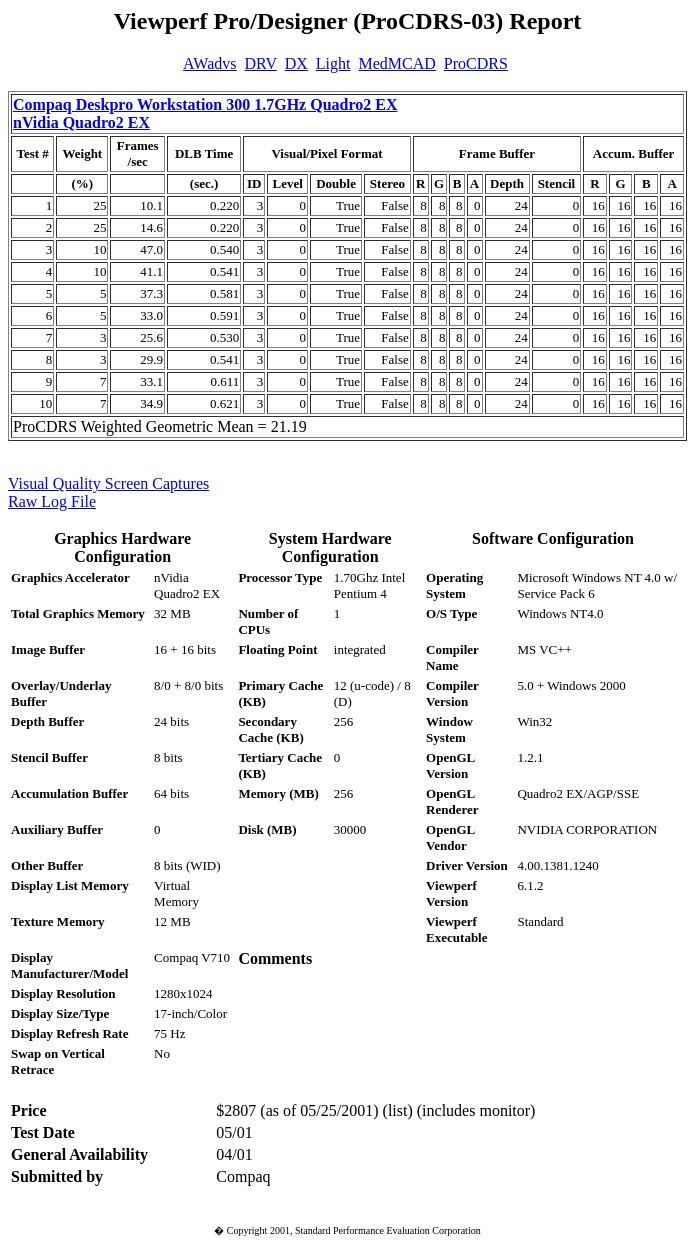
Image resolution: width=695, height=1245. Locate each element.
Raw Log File (52, 501)
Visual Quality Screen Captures (108, 483)
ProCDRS (476, 63)
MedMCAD (397, 63)
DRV (261, 63)
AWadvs (209, 63)
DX (296, 63)
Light (333, 63)
